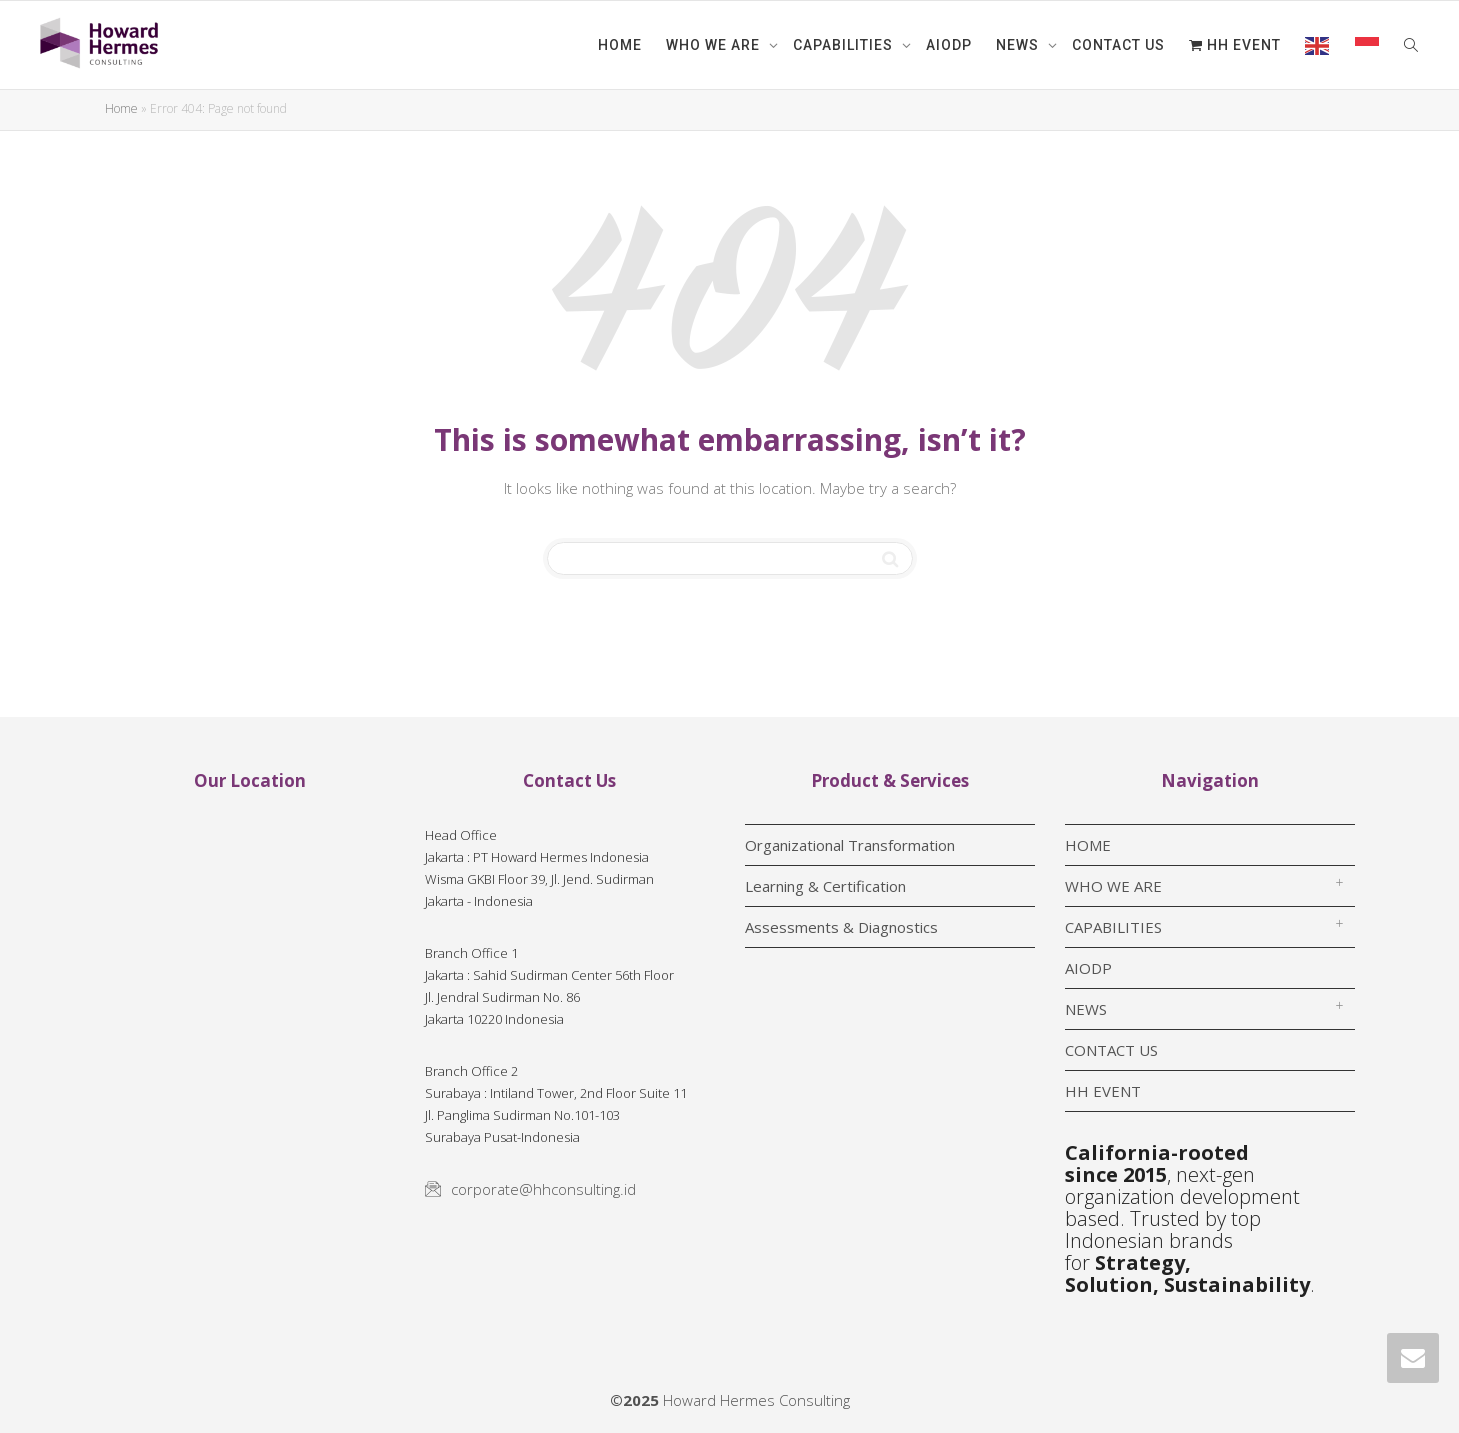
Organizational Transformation (850, 845)
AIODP (949, 45)
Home (121, 108)
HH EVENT (1235, 45)
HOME (620, 45)
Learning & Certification (825, 886)
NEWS (1019, 45)
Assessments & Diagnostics (841, 927)
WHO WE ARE (715, 45)
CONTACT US (1118, 45)
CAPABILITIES (845, 45)
